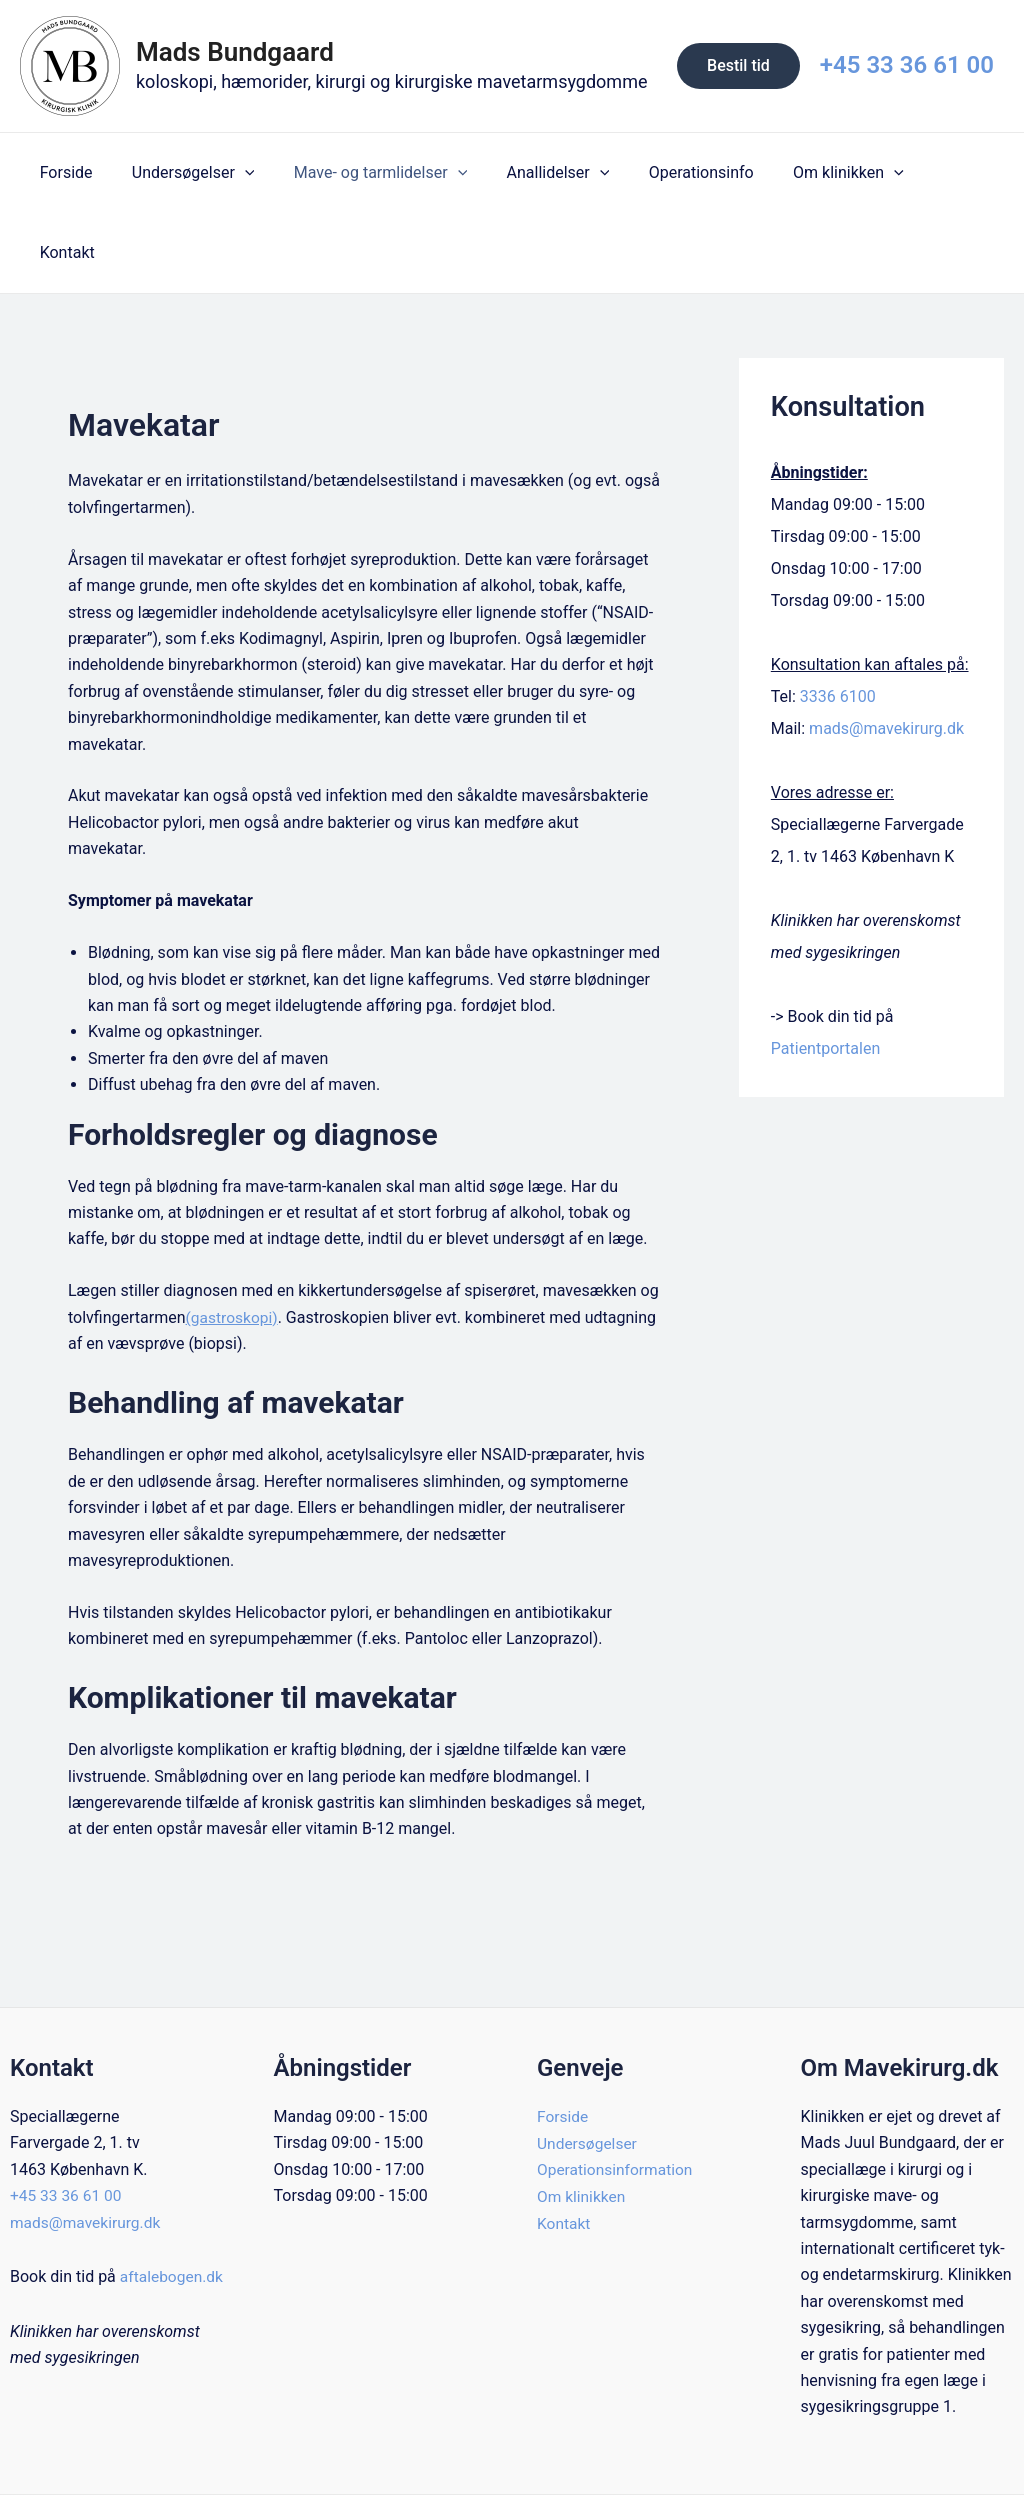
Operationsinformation (617, 2089)
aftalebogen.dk (85, 2222)
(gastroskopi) (233, 1237)
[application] (234, 173)
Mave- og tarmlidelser (361, 173)
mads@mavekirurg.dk (886, 648)
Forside (62, 172)
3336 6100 (838, 616)
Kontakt (922, 172)
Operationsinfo (668, 172)
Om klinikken (808, 173)
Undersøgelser (182, 173)
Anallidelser (532, 173)
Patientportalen (825, 968)
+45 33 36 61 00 (907, 65)
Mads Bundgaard (235, 52)
